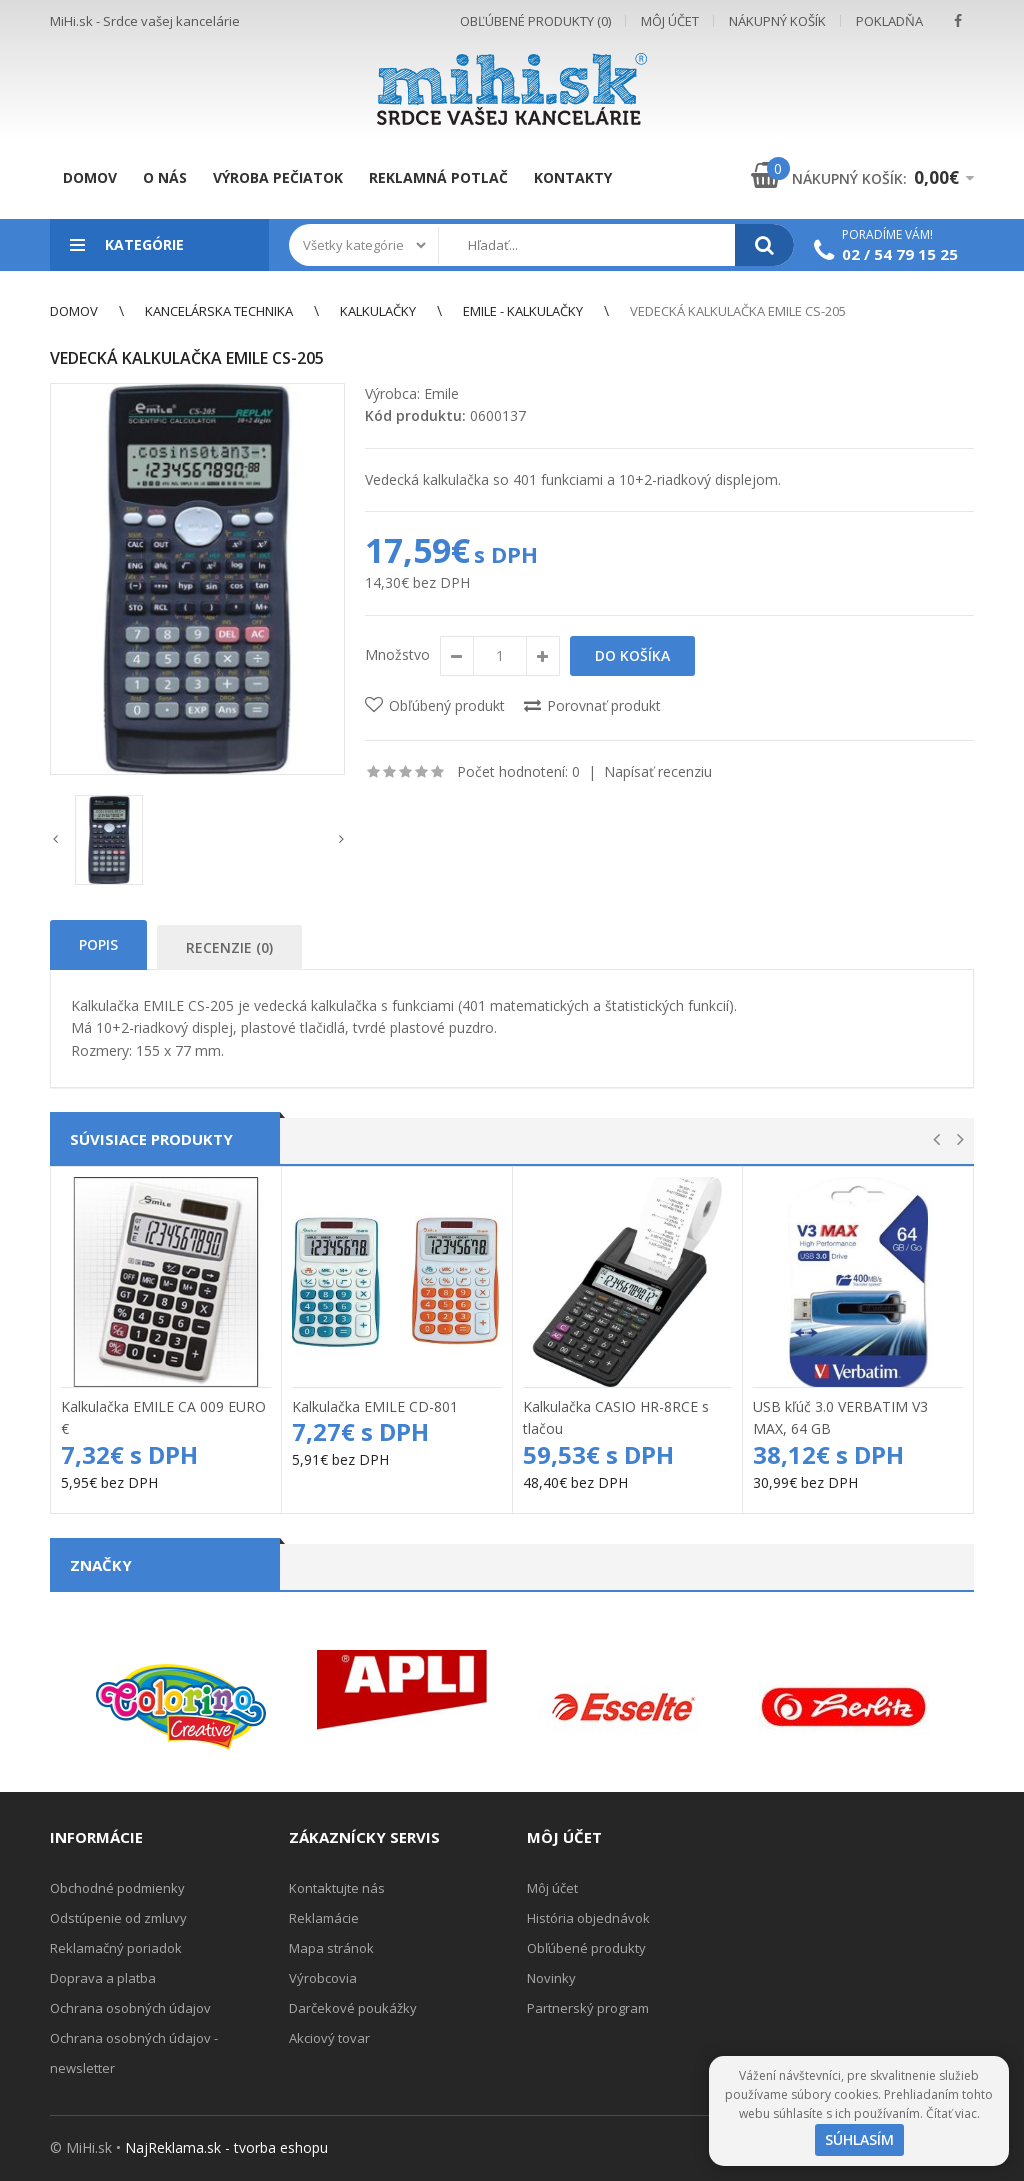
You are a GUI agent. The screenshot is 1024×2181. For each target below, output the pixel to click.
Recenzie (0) (229, 947)
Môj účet (670, 21)
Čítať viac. (953, 2113)
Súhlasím (859, 2139)
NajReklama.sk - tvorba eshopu (226, 2147)
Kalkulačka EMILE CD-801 (375, 1406)
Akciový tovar (329, 2038)
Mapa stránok (331, 1948)
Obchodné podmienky (117, 1888)
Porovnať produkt (604, 705)
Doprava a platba (103, 1978)
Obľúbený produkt (447, 705)
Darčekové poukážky (353, 2008)
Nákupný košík (777, 21)
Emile (441, 393)
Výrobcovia (323, 1978)
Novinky (551, 1978)
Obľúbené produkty (586, 1948)
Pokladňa (889, 21)
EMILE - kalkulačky (523, 311)
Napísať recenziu (658, 771)
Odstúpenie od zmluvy (118, 1918)
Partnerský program (588, 2008)
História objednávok (588, 1918)
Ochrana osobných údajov (130, 2008)
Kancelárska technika (219, 311)
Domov (74, 311)
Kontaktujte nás (337, 1888)
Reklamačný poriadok (116, 1948)
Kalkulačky (378, 311)
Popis (98, 944)
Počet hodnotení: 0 (518, 771)
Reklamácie (324, 1918)
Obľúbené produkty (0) (535, 21)
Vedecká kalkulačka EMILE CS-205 (738, 311)
